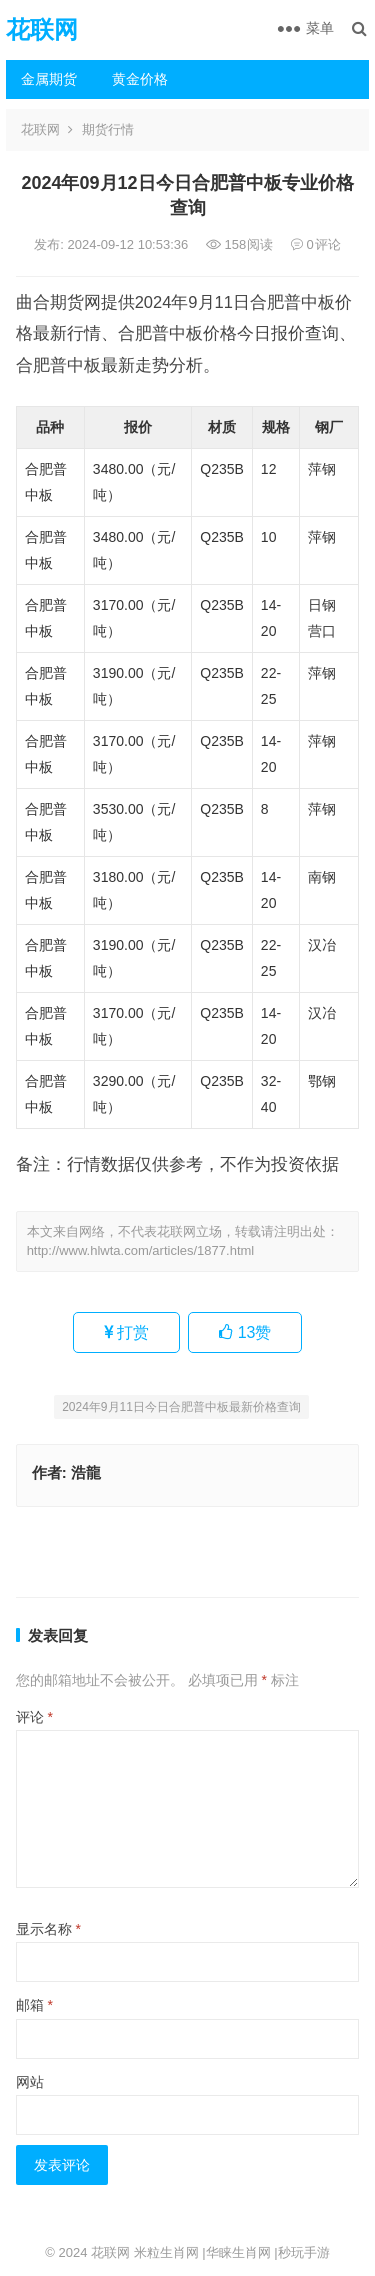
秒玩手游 (304, 2252)
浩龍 (86, 1472)
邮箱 (34, 2005)
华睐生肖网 (238, 2252)
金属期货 (49, 79)
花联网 (42, 29)
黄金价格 (140, 79)
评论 (34, 1717)
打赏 (126, 1332)
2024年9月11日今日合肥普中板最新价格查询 (181, 1407)
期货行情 (108, 129)
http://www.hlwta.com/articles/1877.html (141, 1250)
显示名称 (48, 1929)
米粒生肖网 (166, 2252)
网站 (30, 2082)
